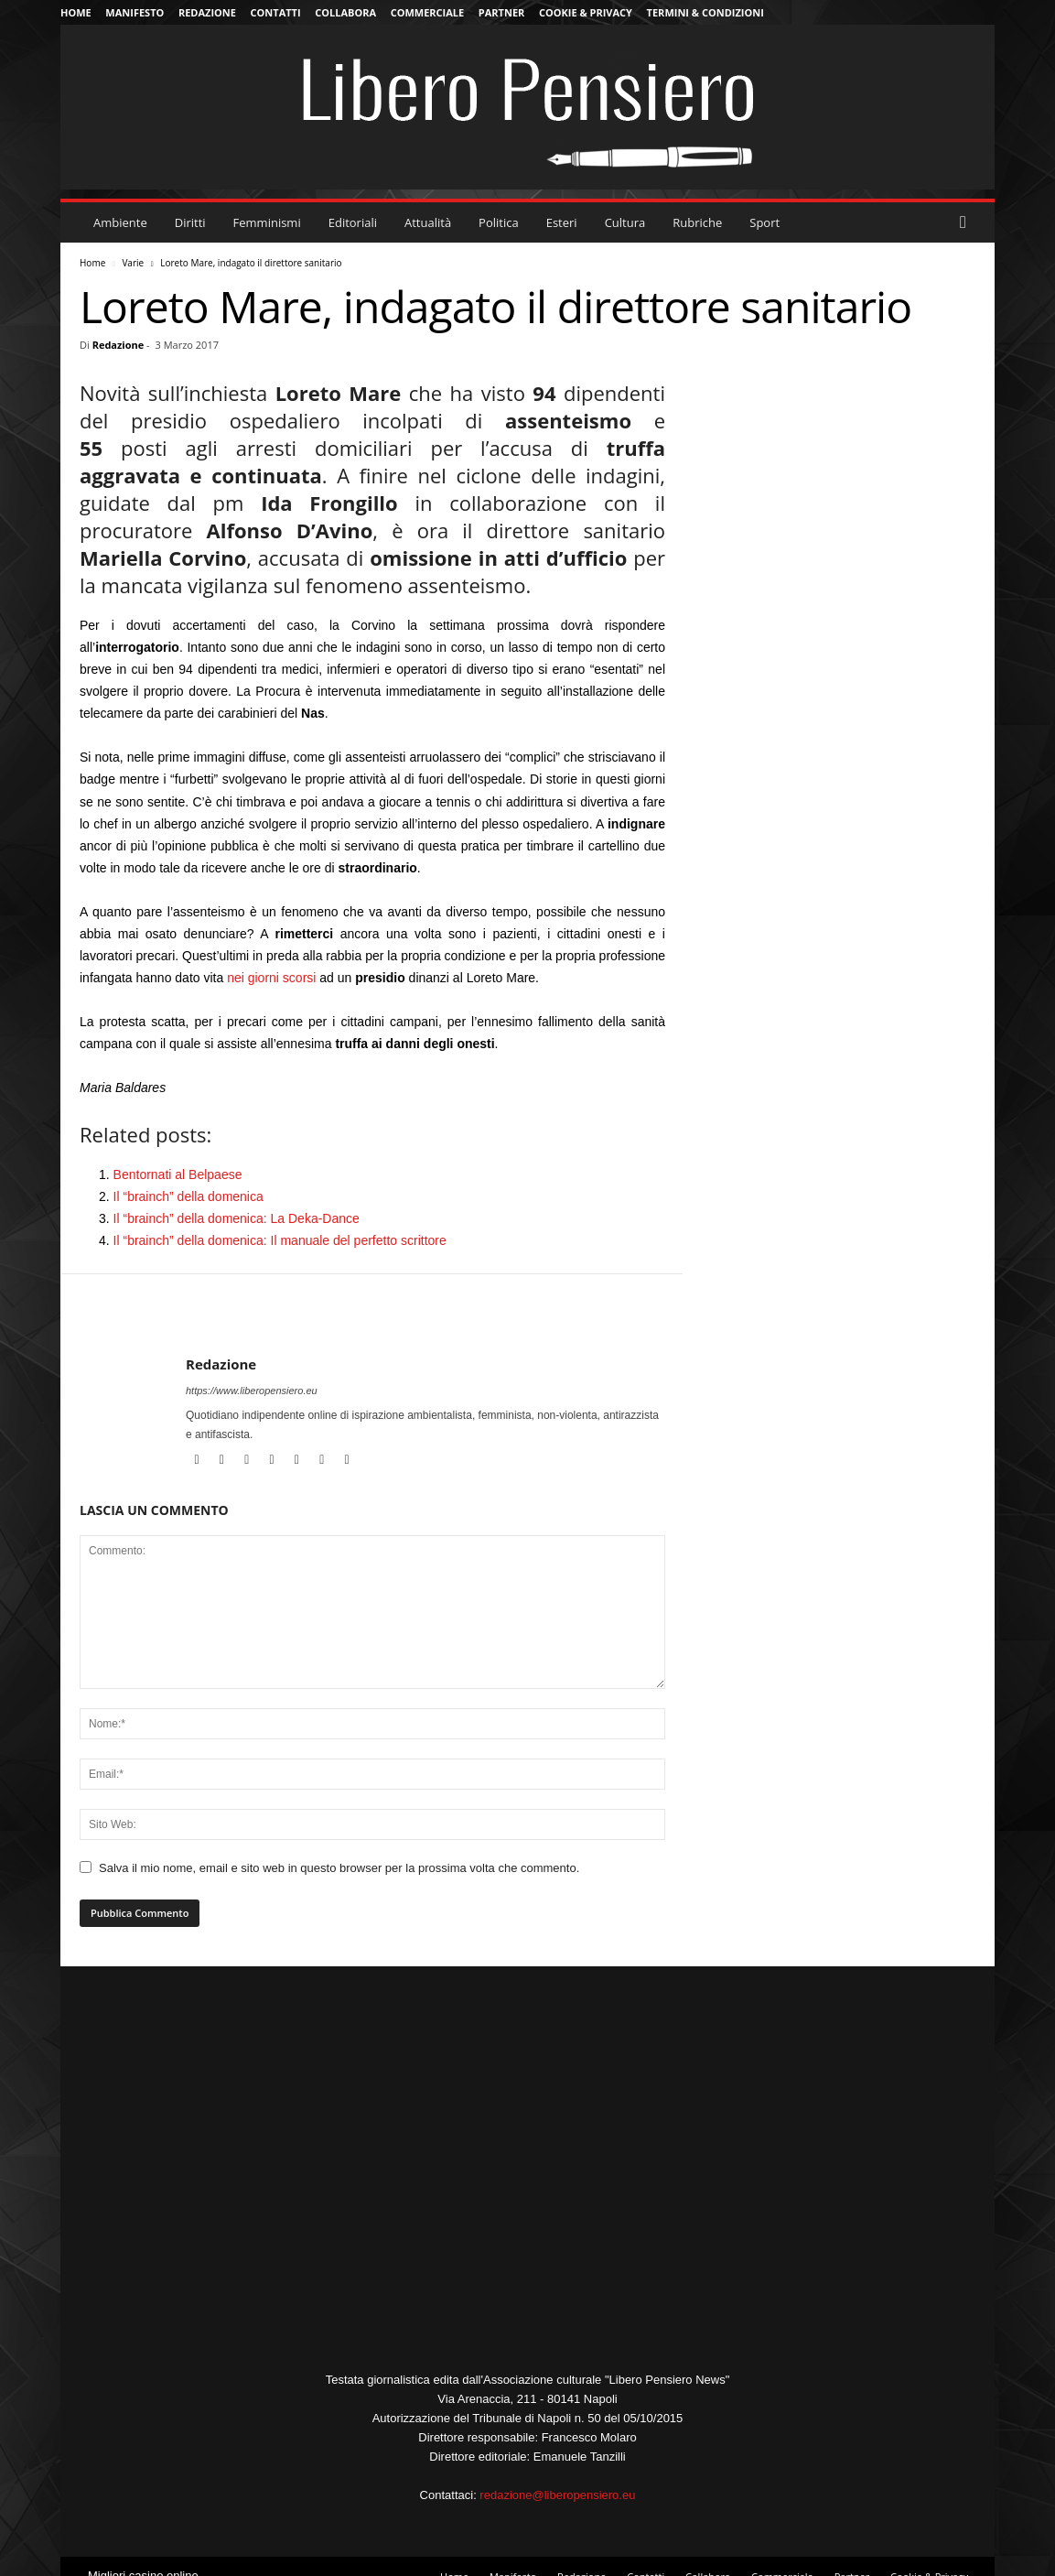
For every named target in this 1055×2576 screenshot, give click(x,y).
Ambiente (120, 222)
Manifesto (134, 12)
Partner (502, 12)
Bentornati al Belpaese (177, 1174)
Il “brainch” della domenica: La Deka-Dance (236, 1218)
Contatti (276, 12)
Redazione (207, 12)
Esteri (561, 222)
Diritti (190, 222)
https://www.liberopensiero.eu (252, 1390)
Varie (133, 262)
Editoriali (352, 222)
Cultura (625, 222)
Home (76, 12)
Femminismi (267, 222)
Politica (499, 222)
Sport (764, 222)
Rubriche (697, 222)
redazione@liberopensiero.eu (557, 2495)
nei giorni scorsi (271, 977)
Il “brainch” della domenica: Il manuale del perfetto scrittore (280, 1240)
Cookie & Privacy (585, 12)
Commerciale (428, 12)
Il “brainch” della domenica (188, 1196)
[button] (967, 222)
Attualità (427, 222)
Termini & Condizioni (705, 12)
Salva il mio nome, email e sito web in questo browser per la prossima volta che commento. (339, 1868)
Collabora (345, 12)
